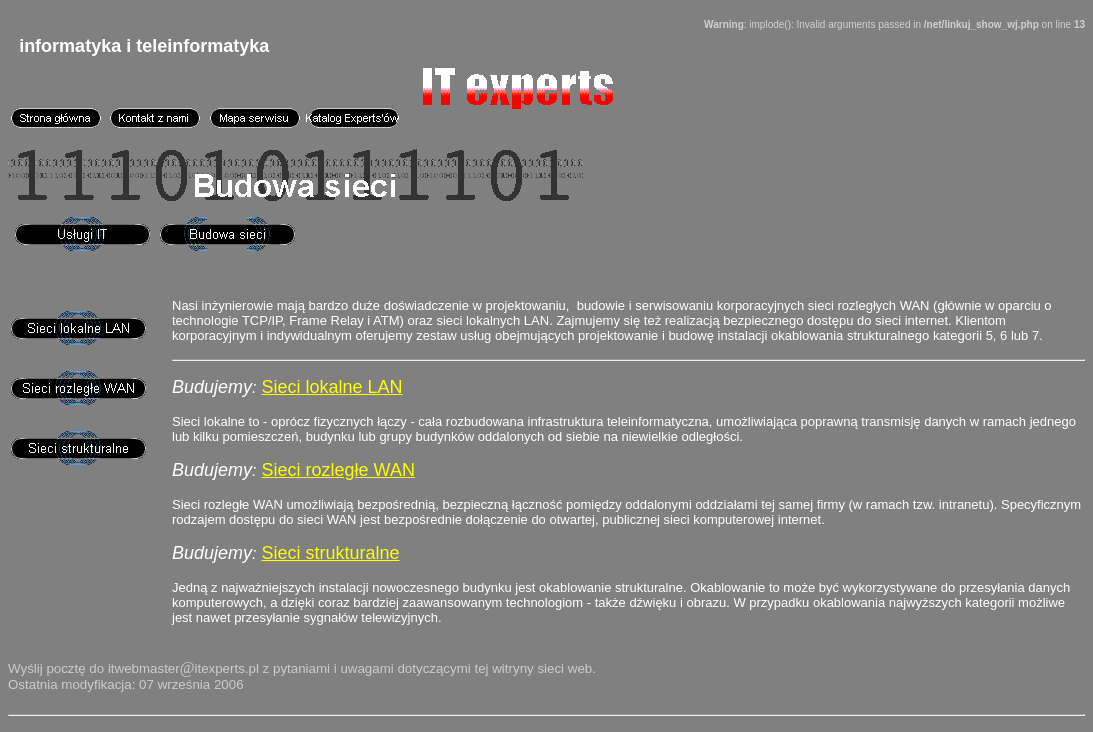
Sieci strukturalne (331, 553)
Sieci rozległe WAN (338, 470)
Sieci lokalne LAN (332, 387)
